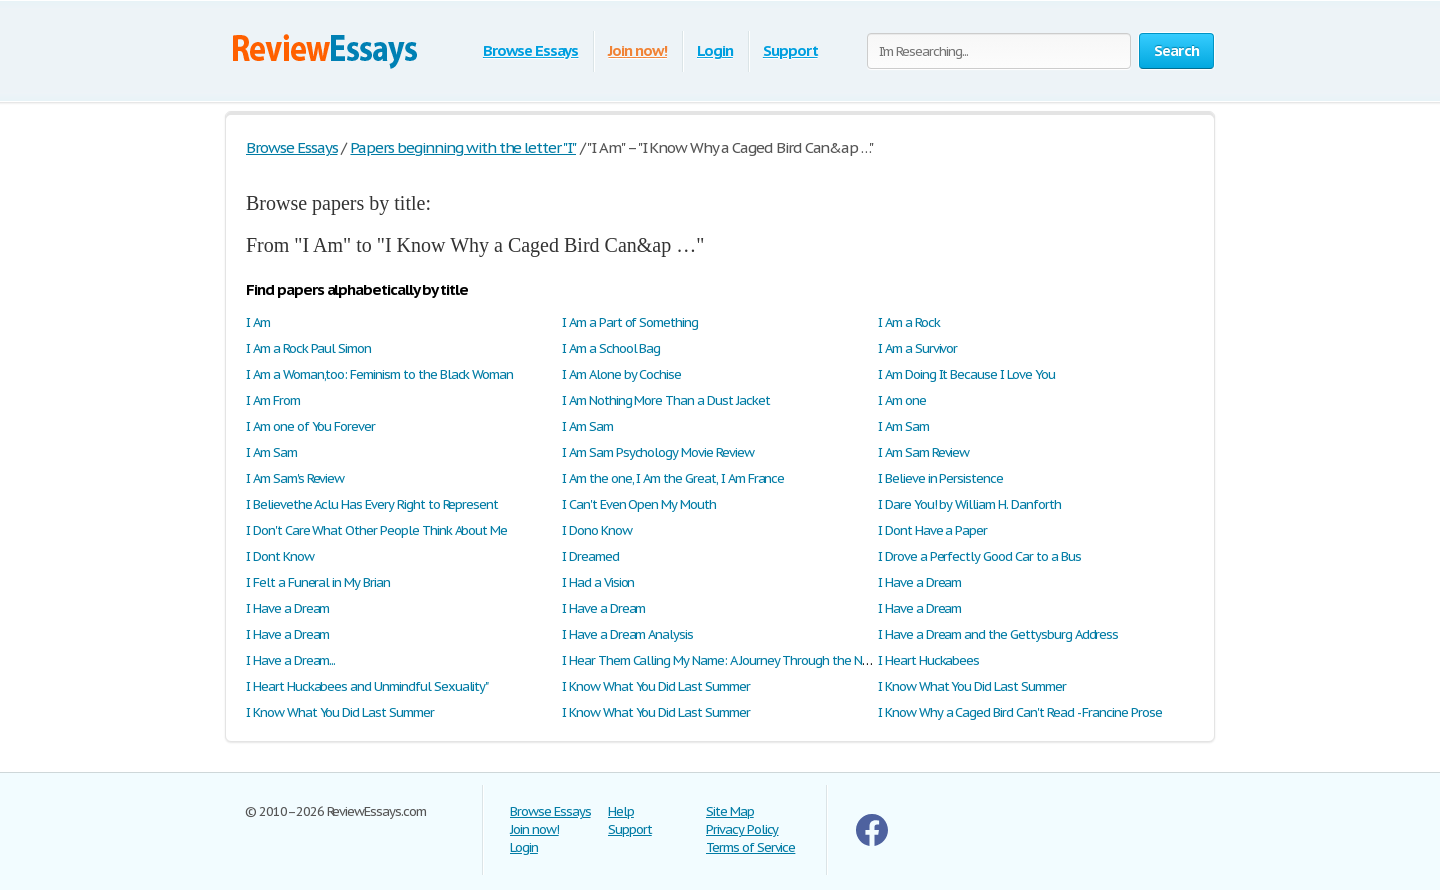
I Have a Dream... (290, 660)
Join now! (637, 50)
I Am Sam (587, 426)
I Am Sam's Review (295, 478)
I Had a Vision (598, 582)
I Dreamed (590, 556)
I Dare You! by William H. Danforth (969, 504)
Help (621, 811)
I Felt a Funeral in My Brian (318, 582)
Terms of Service (750, 847)
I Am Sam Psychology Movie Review (658, 452)
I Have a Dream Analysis (627, 634)
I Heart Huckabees (928, 660)
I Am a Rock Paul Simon (308, 348)
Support (790, 50)
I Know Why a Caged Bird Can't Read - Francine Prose (1020, 712)
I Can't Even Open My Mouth (639, 504)
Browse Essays (530, 50)
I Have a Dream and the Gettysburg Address (998, 634)
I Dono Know (597, 530)
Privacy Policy (742, 829)
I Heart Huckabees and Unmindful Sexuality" (367, 686)
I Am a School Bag (611, 348)
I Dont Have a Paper (932, 530)
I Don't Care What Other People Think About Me (376, 530)
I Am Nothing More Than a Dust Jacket (666, 400)
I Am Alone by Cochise (621, 374)
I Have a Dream (919, 582)
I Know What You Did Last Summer (656, 686)
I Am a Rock (909, 322)
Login (715, 50)
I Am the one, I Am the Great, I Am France (673, 478)
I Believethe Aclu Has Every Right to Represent (372, 504)
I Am (258, 322)
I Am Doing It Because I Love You (966, 374)
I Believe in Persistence (940, 478)
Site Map (730, 811)
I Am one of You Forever (310, 426)
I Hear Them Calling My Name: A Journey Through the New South (738, 660)
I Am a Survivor (917, 348)
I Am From (273, 400)
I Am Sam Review (923, 452)
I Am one (902, 400)
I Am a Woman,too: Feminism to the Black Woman (379, 374)
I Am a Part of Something (630, 322)
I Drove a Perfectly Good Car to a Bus (979, 556)
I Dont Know (280, 556)
